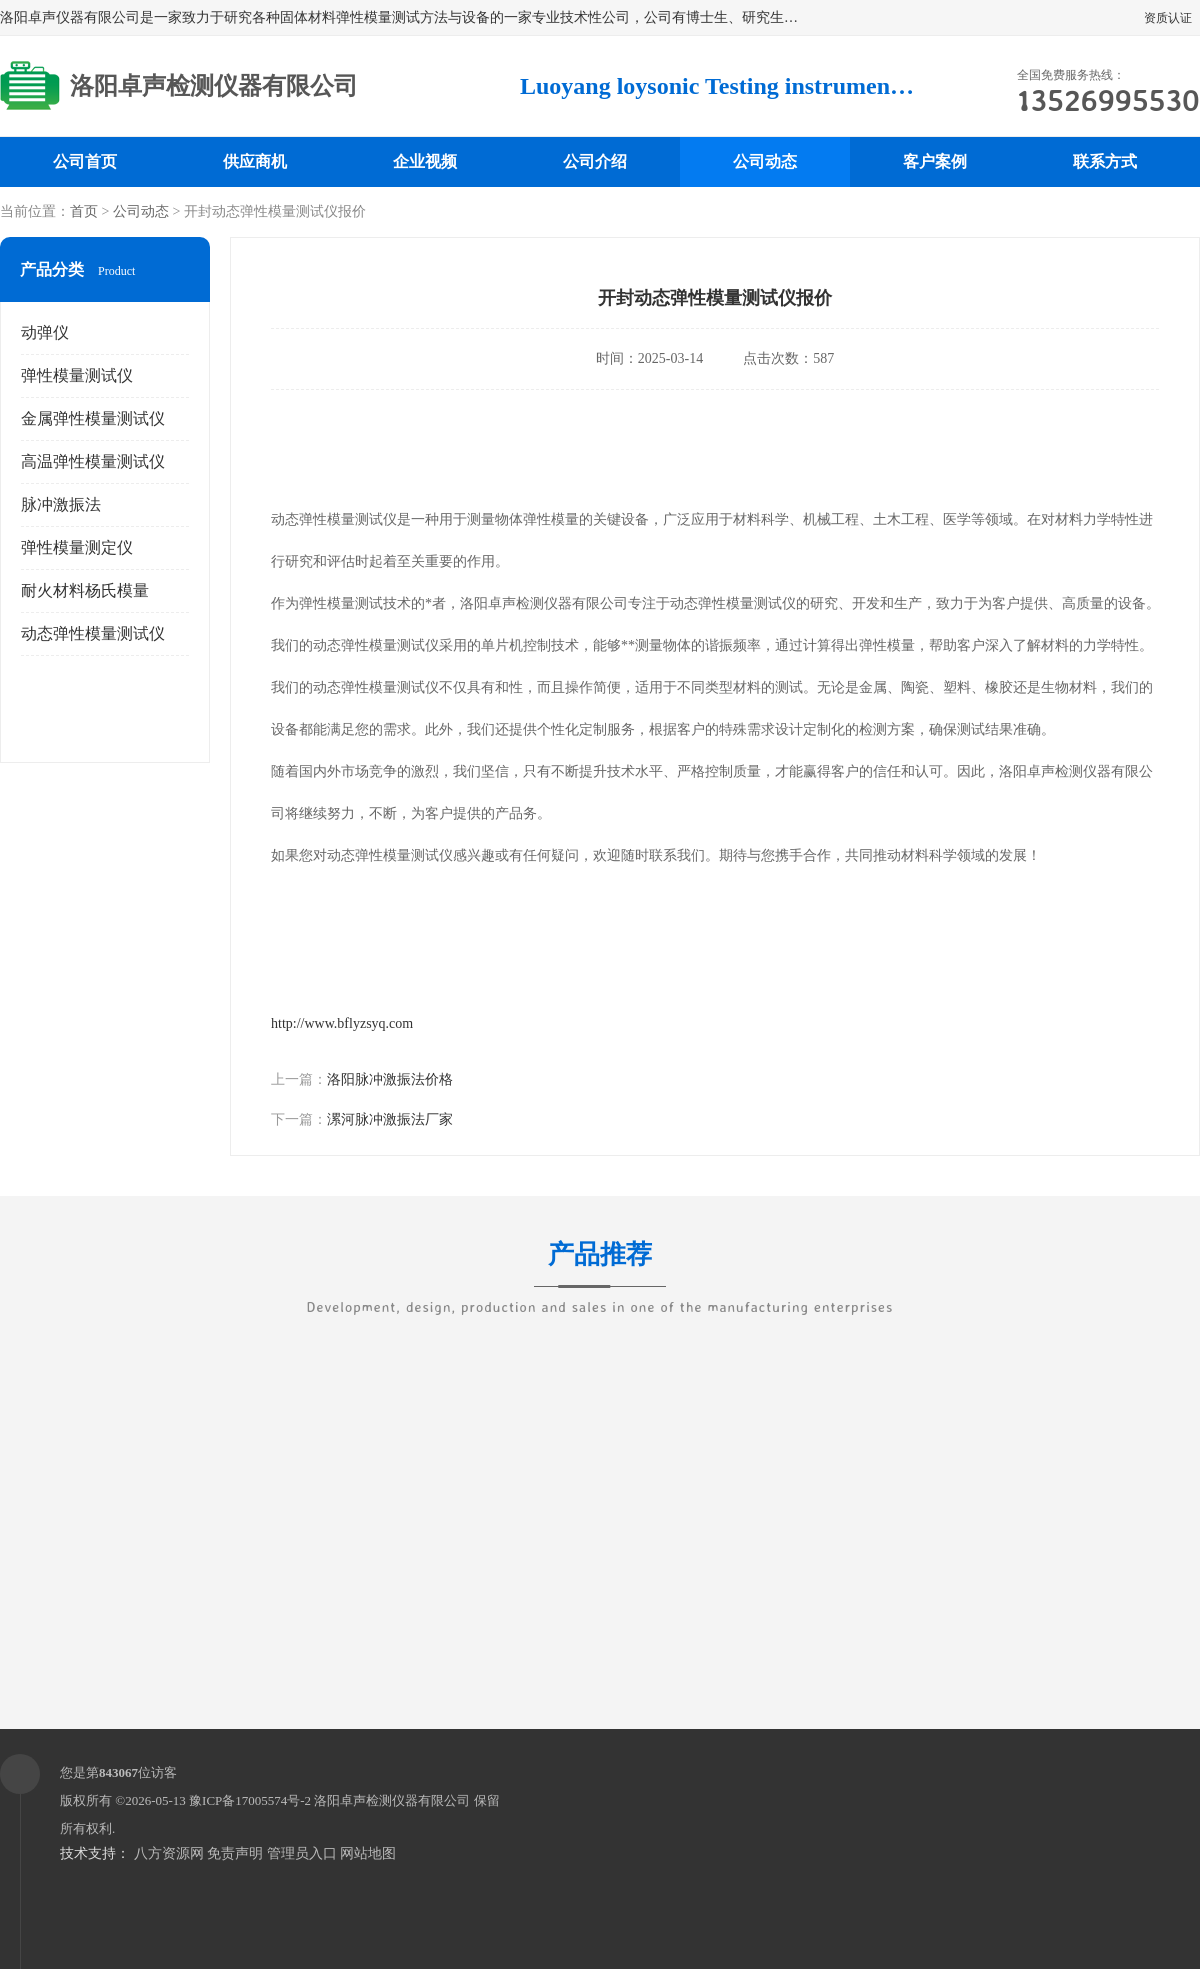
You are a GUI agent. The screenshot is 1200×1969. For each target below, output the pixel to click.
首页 (84, 211)
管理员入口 (302, 1853)
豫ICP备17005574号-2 (250, 1800)
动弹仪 (45, 332)
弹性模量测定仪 (77, 547)
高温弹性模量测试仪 (93, 461)
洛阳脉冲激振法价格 (390, 1079)
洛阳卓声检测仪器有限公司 (392, 1800)
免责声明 (235, 1853)
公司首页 (85, 161)
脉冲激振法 (61, 504)
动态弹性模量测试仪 (93, 633)
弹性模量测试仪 (77, 375)
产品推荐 (600, 1267)
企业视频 (425, 161)
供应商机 (255, 161)
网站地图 (368, 1853)
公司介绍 (595, 161)
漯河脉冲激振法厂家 (390, 1119)
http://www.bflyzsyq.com (342, 1023)
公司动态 (765, 161)
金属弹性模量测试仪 (93, 418)
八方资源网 (169, 1853)
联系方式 (1105, 161)
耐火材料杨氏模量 (85, 590)
